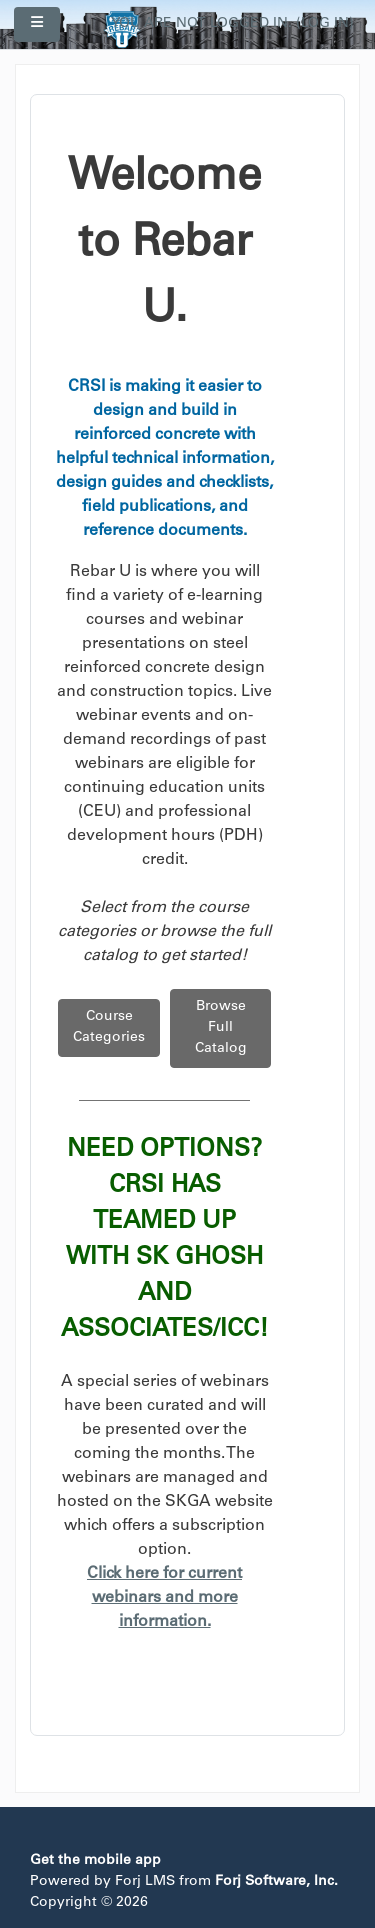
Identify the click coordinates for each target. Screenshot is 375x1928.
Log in (325, 24)
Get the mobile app (95, 1861)
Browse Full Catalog (221, 1028)
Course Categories (109, 1027)
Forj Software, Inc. (276, 1882)
